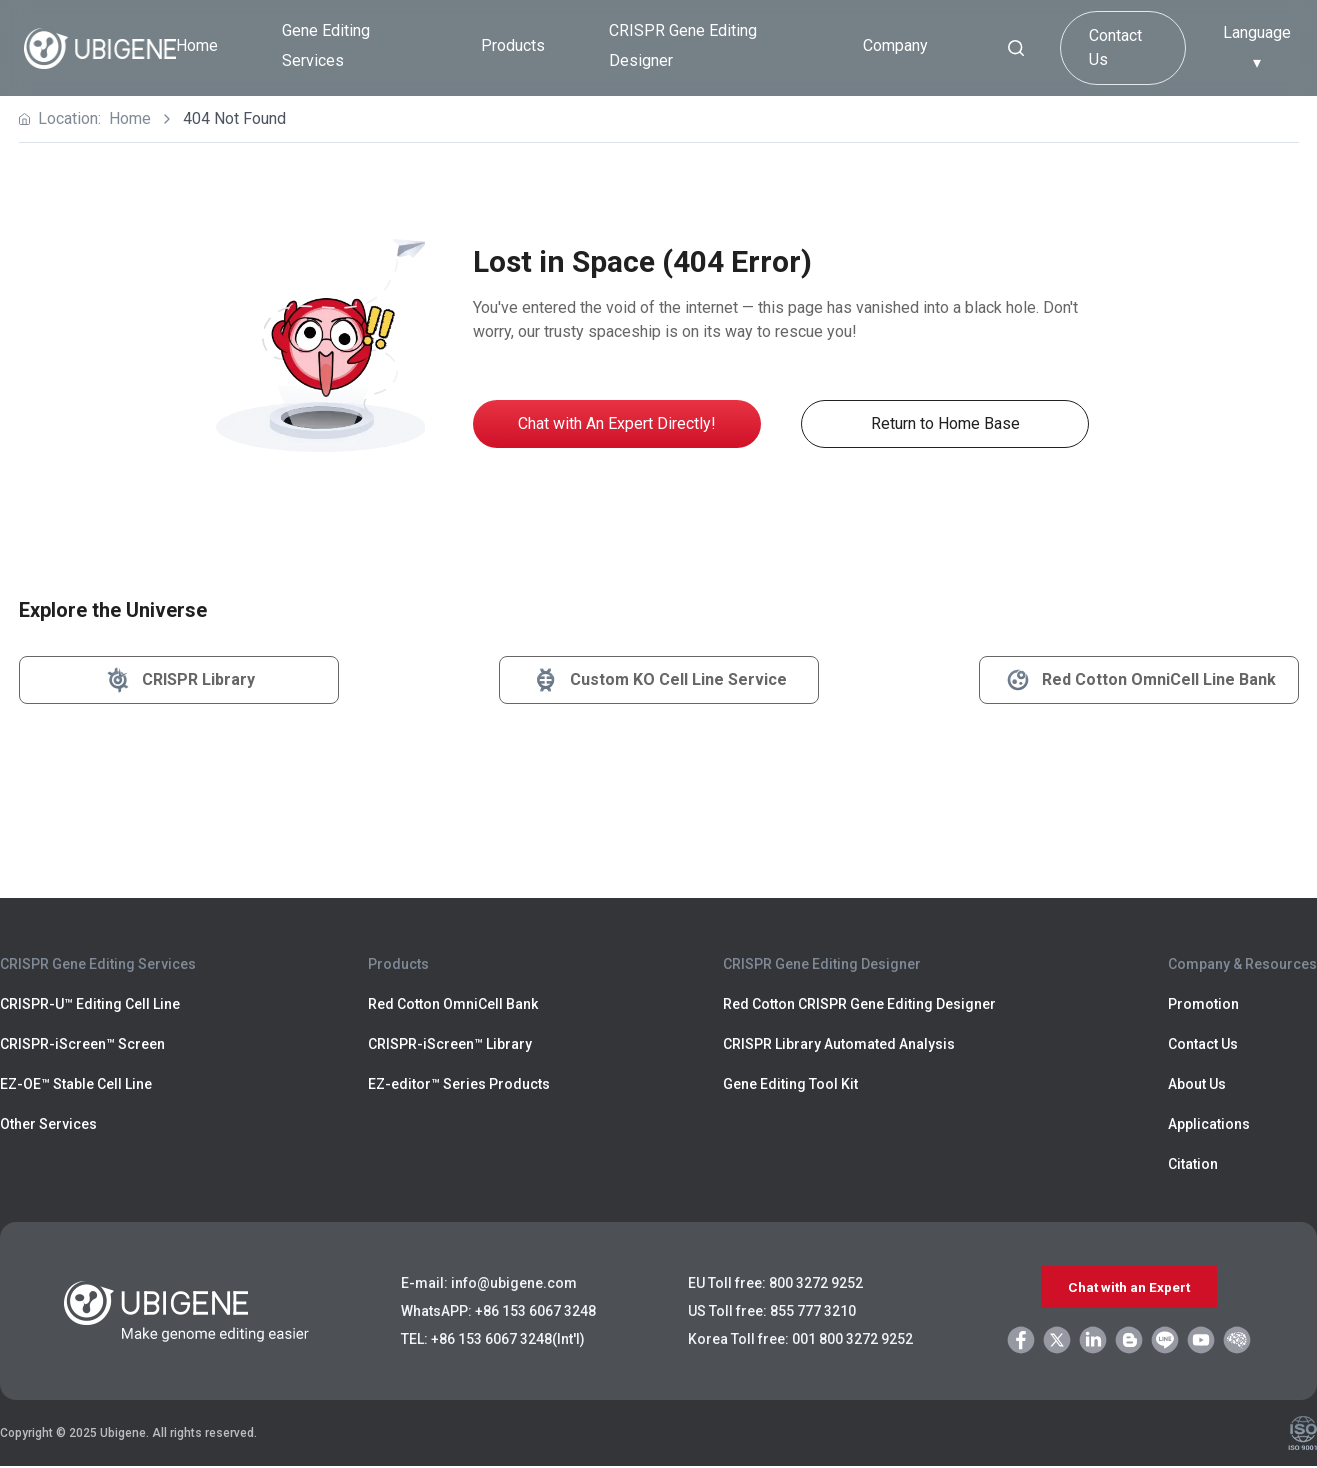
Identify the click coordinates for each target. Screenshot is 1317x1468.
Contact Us (1115, 47)
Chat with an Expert (1129, 1288)
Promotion (1203, 1004)
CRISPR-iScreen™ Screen (82, 1044)
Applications (1209, 1124)
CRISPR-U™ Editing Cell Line (90, 1004)
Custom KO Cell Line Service (658, 680)
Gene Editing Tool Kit (790, 1084)
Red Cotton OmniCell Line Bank (1139, 680)
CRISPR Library (178, 680)
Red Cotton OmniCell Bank (453, 1004)
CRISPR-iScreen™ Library (450, 1044)
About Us (1197, 1084)
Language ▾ (1257, 47)
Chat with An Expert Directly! (617, 423)
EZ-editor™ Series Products (459, 1084)
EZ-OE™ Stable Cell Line (76, 1084)
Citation (1193, 1164)
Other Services (48, 1124)
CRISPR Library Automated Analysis (839, 1044)
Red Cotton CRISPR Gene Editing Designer (859, 1004)
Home (197, 45)
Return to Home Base (945, 423)
